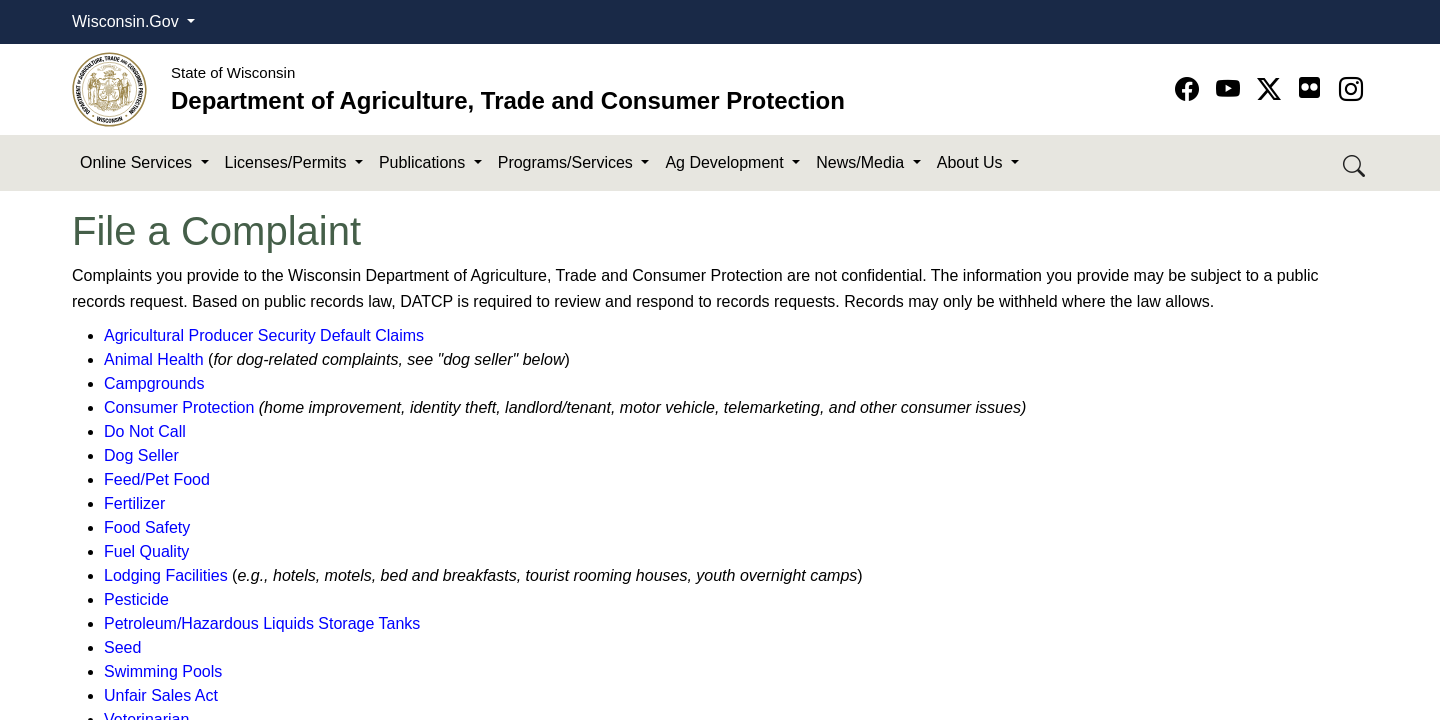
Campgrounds (154, 383)
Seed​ (122, 647)
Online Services (138, 162)
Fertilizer (134, 503)
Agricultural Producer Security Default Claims (264, 335)
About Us (972, 162)
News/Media (862, 162)
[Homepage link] (109, 88)
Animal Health (154, 359)
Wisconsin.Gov (127, 21)
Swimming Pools (163, 671)
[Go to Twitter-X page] (1272, 89)
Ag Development (726, 162)
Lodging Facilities (166, 575)
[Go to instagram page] (1351, 89)
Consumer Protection (179, 407)
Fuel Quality (146, 551)
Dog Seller (141, 455)
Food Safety (147, 527)
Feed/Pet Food (157, 479)
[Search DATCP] (1355, 163)
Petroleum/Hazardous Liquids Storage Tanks (262, 623)
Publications (424, 162)
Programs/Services (568, 162)
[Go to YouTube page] (1231, 89)
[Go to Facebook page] (1190, 89)
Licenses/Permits (288, 162)
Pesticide (136, 599)
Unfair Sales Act (161, 695)
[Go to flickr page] (1309, 87)
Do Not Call (145, 431)
